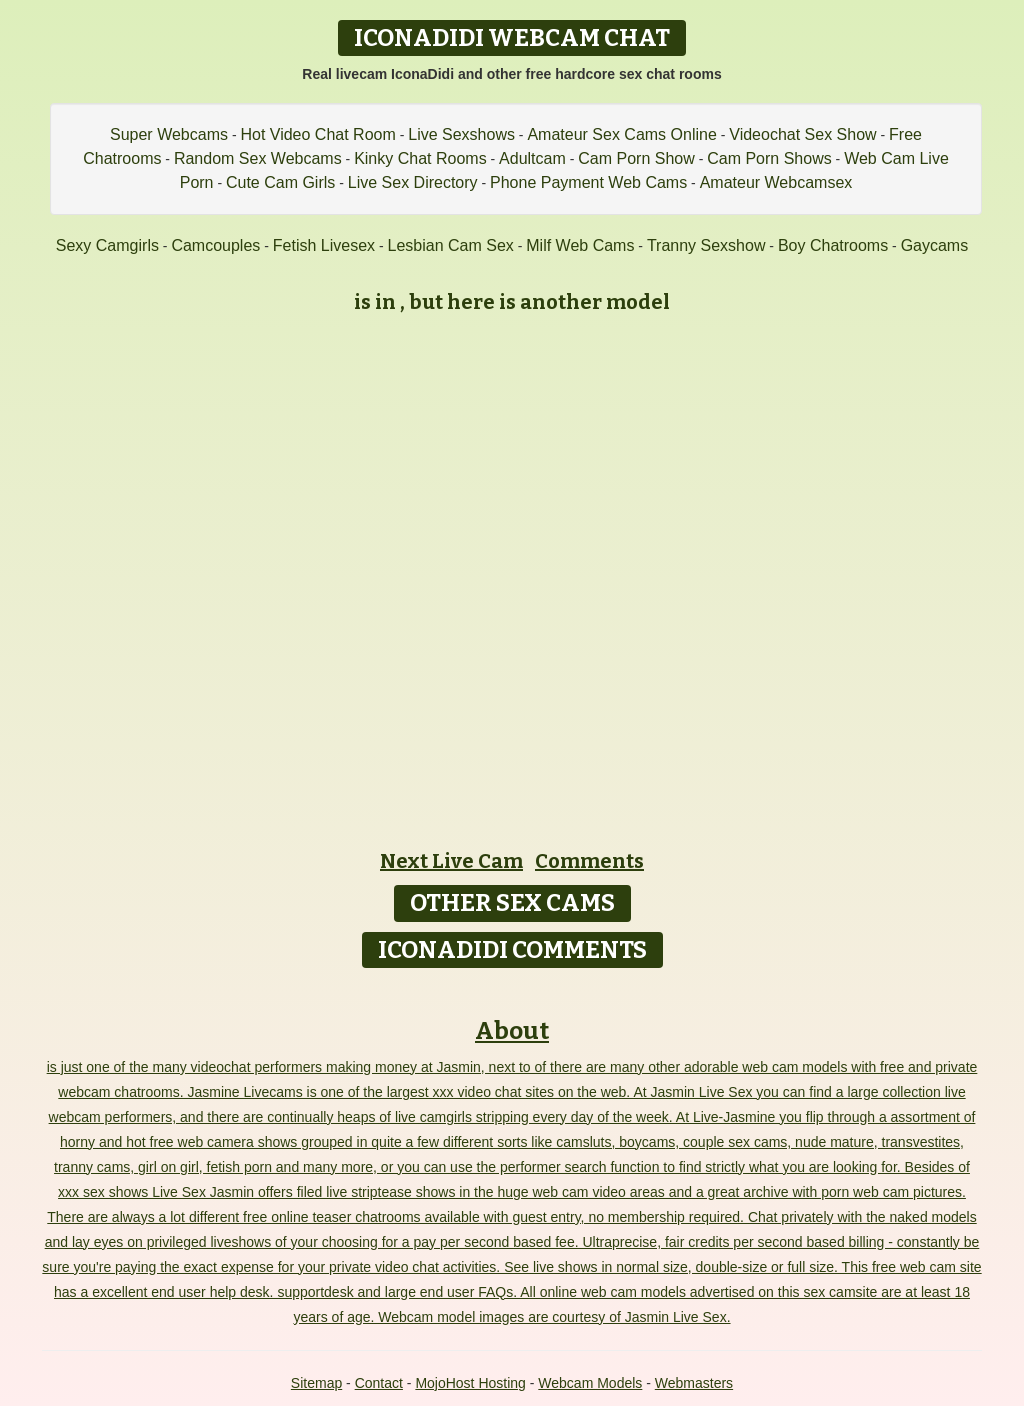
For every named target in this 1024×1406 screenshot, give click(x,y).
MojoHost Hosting (470, 1383)
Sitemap (316, 1383)
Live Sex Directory (413, 182)
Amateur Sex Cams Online (621, 134)
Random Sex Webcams (258, 158)
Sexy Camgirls (107, 245)
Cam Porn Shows (769, 158)
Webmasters (694, 1383)
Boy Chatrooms (833, 245)
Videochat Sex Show (802, 134)
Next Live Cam (451, 861)
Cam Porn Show (636, 158)
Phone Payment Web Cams (588, 182)
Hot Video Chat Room (317, 134)
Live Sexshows (461, 134)
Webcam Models (590, 1383)
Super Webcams (169, 134)
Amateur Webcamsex (776, 182)
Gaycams (935, 245)
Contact (379, 1383)
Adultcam (532, 158)
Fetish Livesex (324, 245)
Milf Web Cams (580, 245)
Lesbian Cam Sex (451, 245)
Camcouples (215, 245)
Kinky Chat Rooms (420, 158)
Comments (589, 861)
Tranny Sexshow (706, 245)
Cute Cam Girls (280, 182)
